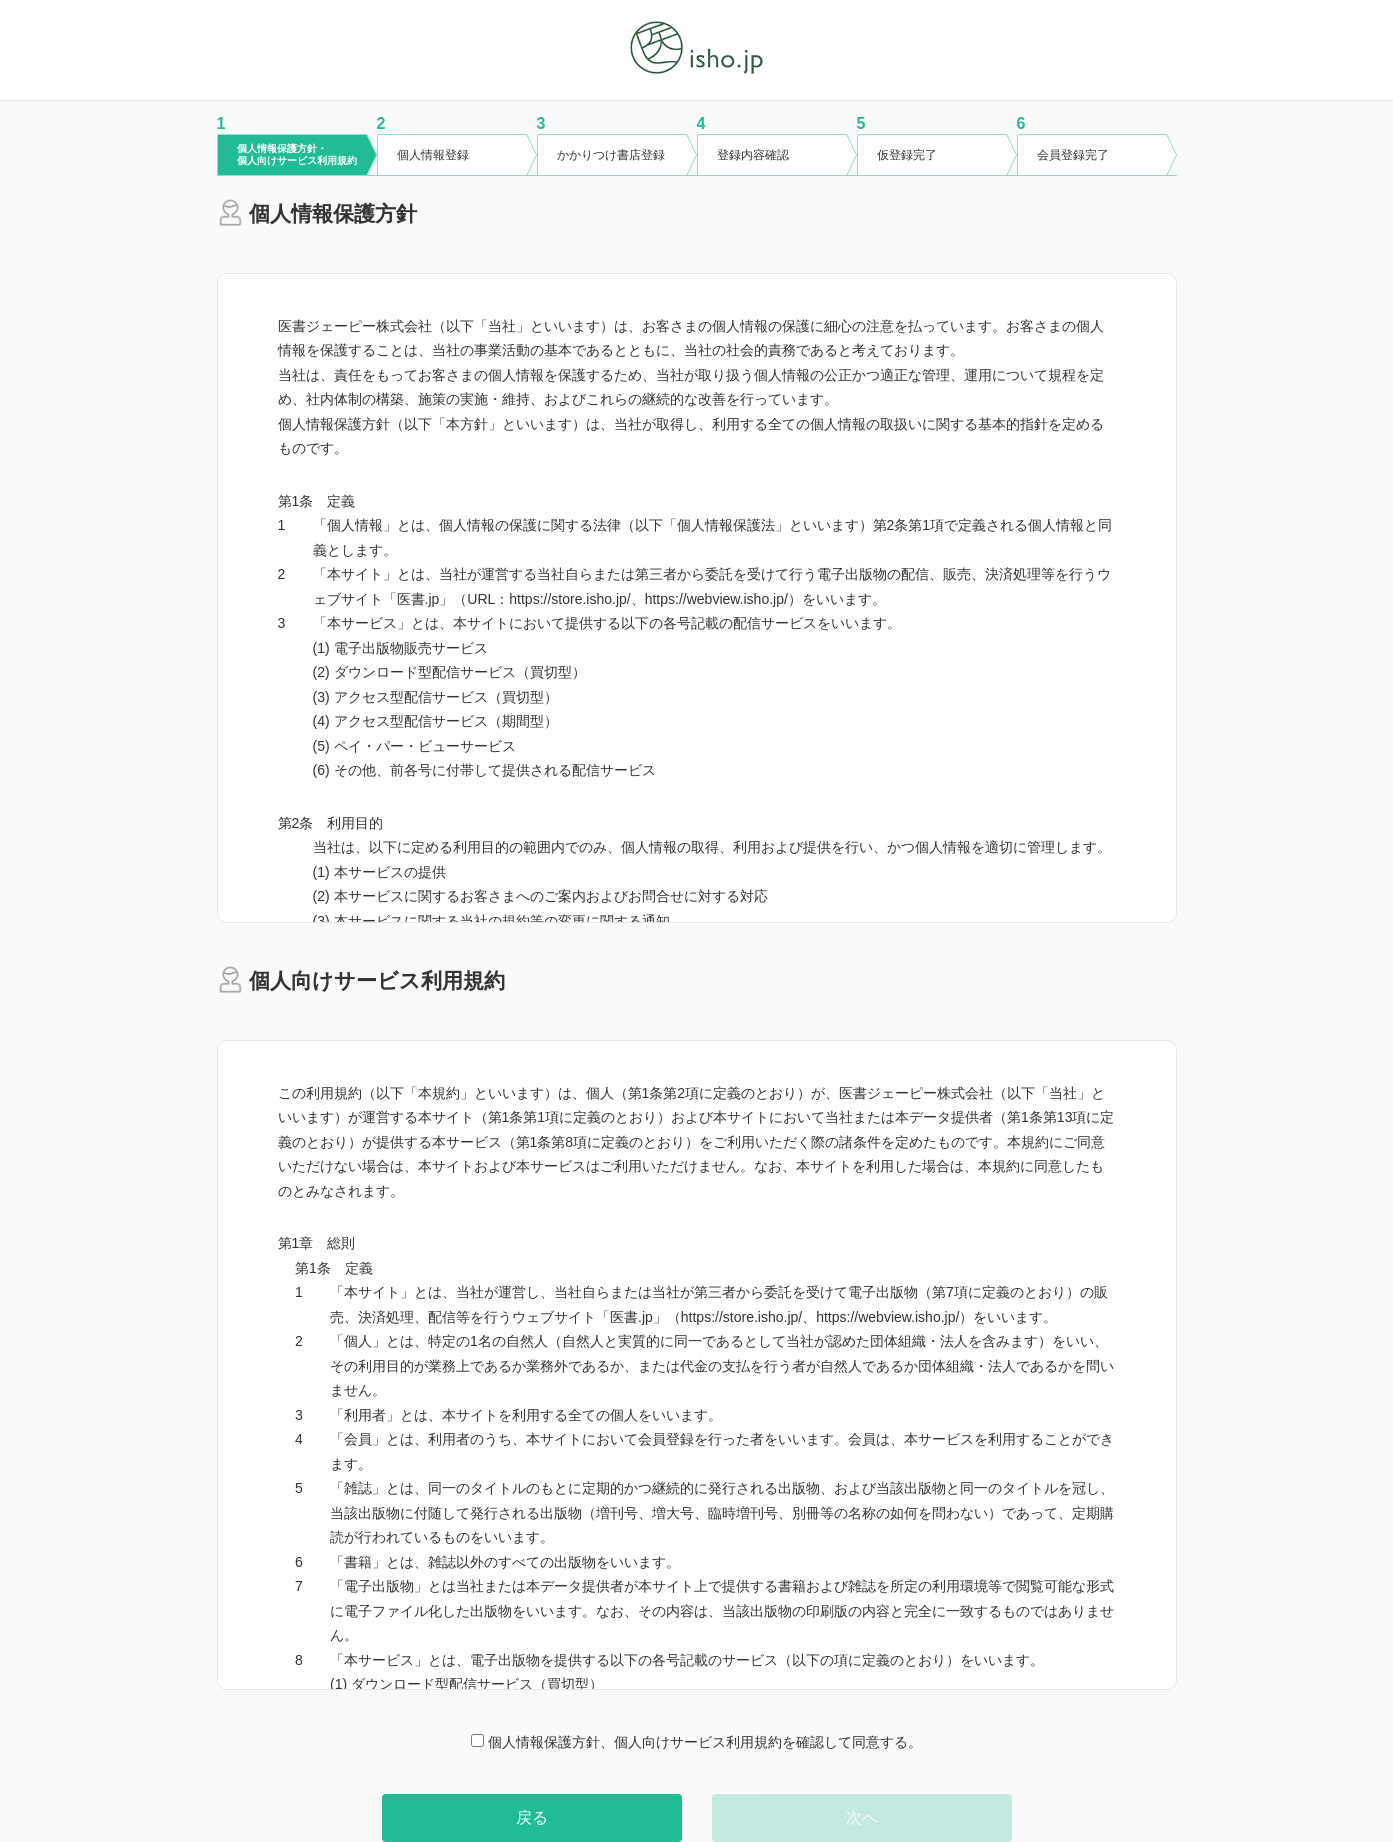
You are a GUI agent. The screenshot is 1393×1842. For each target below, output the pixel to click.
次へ (862, 1817)
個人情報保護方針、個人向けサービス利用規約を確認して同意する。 (696, 1742)
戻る (532, 1817)
